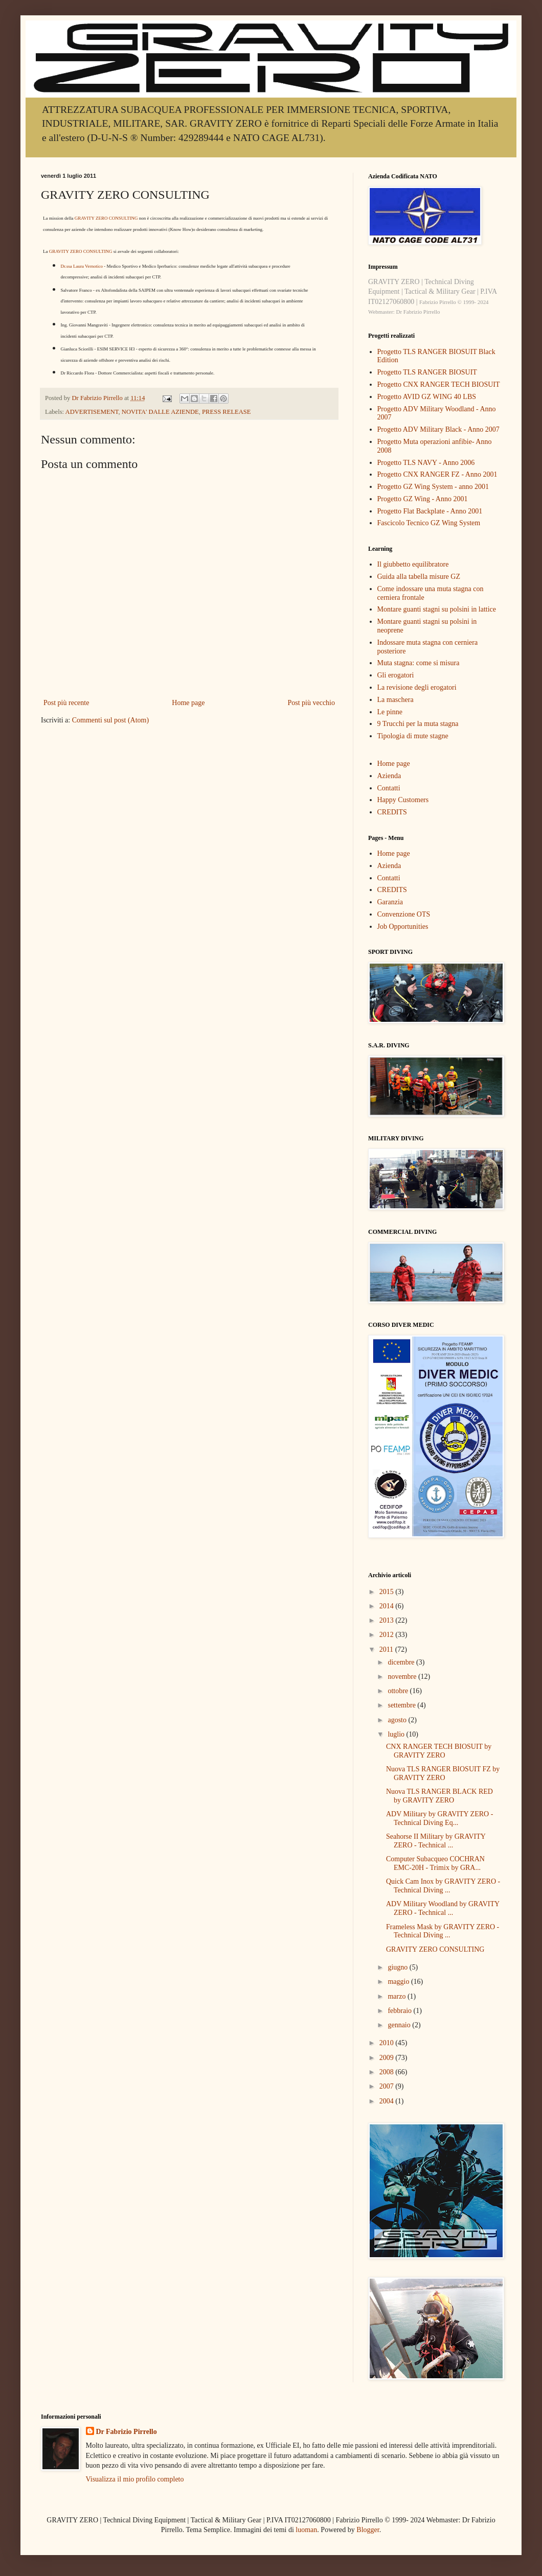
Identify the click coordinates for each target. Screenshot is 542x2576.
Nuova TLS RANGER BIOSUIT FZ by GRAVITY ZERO (443, 1773)
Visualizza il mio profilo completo (135, 2479)
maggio (399, 1981)
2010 (387, 2043)
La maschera (395, 700)
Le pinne (389, 712)
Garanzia (390, 902)
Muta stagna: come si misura (418, 663)
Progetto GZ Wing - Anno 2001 (422, 499)
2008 (387, 2072)
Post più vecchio (311, 703)
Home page (188, 703)
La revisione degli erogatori (417, 687)
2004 (387, 2101)
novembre (403, 1676)
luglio (397, 1734)
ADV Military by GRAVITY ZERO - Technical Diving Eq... (439, 1818)
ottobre (399, 1691)
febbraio (400, 2011)
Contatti (388, 788)
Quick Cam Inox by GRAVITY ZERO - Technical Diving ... (443, 1886)
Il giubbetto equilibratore (413, 564)
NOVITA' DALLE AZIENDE (160, 411)
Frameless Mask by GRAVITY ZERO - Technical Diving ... (442, 1931)
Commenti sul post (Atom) (110, 720)
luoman (306, 2530)
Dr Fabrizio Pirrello (126, 2432)
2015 (387, 1592)
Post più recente (66, 703)
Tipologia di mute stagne (412, 736)
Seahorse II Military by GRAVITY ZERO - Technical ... (435, 1841)
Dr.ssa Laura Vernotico (82, 266)
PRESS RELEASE (226, 411)
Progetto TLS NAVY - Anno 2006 (426, 462)
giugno (398, 1967)
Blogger (367, 2530)
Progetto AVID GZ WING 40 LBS (427, 397)
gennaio (400, 2025)
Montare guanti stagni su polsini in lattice (436, 609)
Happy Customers (403, 800)
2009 (387, 2058)
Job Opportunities (402, 926)
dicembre (402, 1662)
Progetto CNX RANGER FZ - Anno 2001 (437, 474)
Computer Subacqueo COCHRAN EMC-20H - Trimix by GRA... (435, 1863)
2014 (387, 1606)
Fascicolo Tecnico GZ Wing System (429, 523)
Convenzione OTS (404, 914)
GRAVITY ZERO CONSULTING (106, 218)
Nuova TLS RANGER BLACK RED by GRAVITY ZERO (439, 1796)
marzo (397, 1996)
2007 (387, 2086)
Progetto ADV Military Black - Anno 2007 (438, 429)
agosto (398, 1720)
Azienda (389, 776)
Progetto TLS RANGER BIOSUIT (427, 372)
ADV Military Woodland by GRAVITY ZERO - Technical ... (443, 1908)
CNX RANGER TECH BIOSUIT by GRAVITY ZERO (438, 1751)
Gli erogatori (395, 675)
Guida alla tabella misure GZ (419, 576)
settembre (402, 1705)
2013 (387, 1620)
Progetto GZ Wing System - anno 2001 (433, 486)
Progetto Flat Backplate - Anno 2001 (430, 511)
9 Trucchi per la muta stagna (418, 724)
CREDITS (392, 812)
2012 (387, 1634)
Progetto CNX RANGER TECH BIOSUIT (438, 384)
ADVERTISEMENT (92, 411)
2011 (387, 1649)
